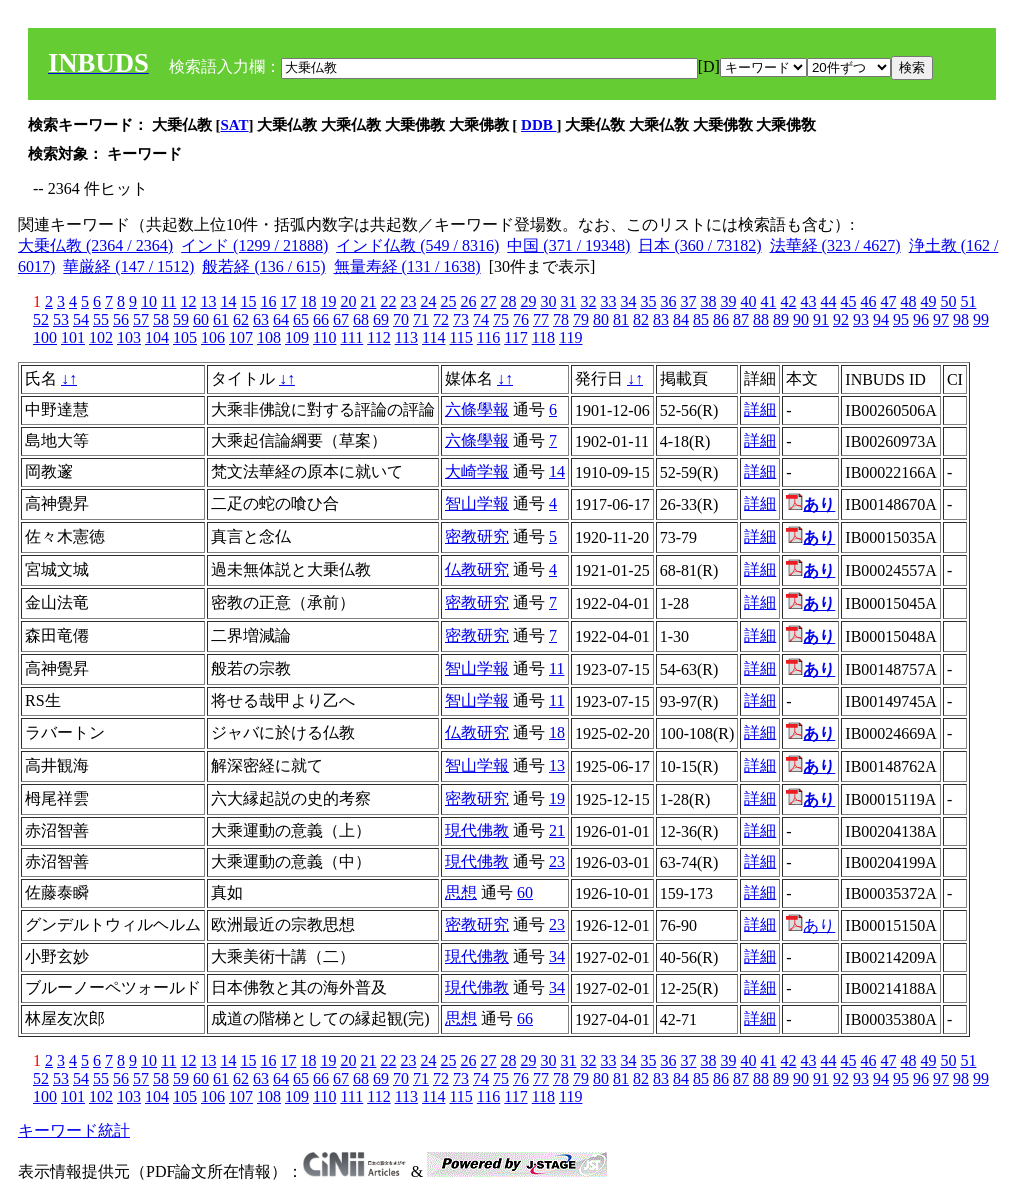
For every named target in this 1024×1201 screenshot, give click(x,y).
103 (129, 337)
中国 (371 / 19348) (568, 245)
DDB (538, 125)
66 (321, 319)
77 (541, 319)
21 (368, 301)
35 (648, 301)
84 (681, 319)
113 (406, 337)
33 (608, 301)
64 (281, 319)
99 (981, 319)
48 (908, 301)
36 (668, 301)
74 (481, 319)
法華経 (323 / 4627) (835, 245)
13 (208, 301)
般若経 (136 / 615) (263, 266)
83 (661, 319)
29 (528, 301)
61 (221, 319)
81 (621, 319)
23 (408, 301)
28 (508, 301)
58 (161, 319)
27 (488, 301)
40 (748, 301)
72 (441, 319)
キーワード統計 (74, 1130)
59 (181, 319)
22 (388, 301)
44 (828, 301)
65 (301, 319)
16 (268, 301)
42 (788, 301)
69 (381, 319)
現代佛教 (477, 830)
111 (351, 337)
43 (808, 301)
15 (248, 301)
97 (941, 319)
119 (570, 337)
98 (961, 319)
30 (548, 301)
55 (101, 319)
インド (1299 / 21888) (254, 245)
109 (297, 337)
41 (768, 301)
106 (213, 337)
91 (821, 319)
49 (928, 301)
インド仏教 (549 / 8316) (417, 245)
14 (228, 301)
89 (781, 319)
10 (149, 301)
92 (841, 319)
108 (269, 337)
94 (881, 319)
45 (848, 301)
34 (628, 301)
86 (721, 319)
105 (185, 337)
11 (168, 301)
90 (801, 319)
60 (201, 319)
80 (601, 319)
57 (141, 319)
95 (901, 319)
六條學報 (477, 409)
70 (401, 319)
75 (501, 319)
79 (581, 319)
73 (461, 319)
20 (348, 301)
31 (568, 301)
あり (810, 925)
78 (561, 319)
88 (761, 319)
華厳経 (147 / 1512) (128, 266)
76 (521, 319)
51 (968, 301)
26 (468, 301)
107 (241, 337)
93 (861, 319)
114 (433, 337)
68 (361, 319)
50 (948, 301)
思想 (461, 892)
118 (543, 337)
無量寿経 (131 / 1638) (407, 266)
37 (688, 301)
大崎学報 (477, 471)
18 (308, 301)
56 (121, 319)
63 (261, 319)
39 (728, 301)
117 (515, 337)
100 (45, 337)
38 (708, 301)
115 (460, 337)
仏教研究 (477, 569)
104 (157, 337)
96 (921, 319)
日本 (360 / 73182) (699, 245)
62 (241, 319)
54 (81, 319)
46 (868, 301)
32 (588, 301)
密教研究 (477, 536)
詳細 (760, 409)
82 (641, 319)
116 (488, 337)
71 (421, 319)
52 (41, 319)
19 (328, 301)
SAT (235, 125)
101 (73, 337)
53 (61, 319)
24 (428, 301)
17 (288, 301)
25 (448, 301)
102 (101, 337)
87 (741, 319)
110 (324, 337)
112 (378, 337)
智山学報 (477, 503)
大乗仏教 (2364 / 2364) (95, 245)
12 (188, 301)
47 (888, 301)
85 (701, 319)
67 (341, 319)
